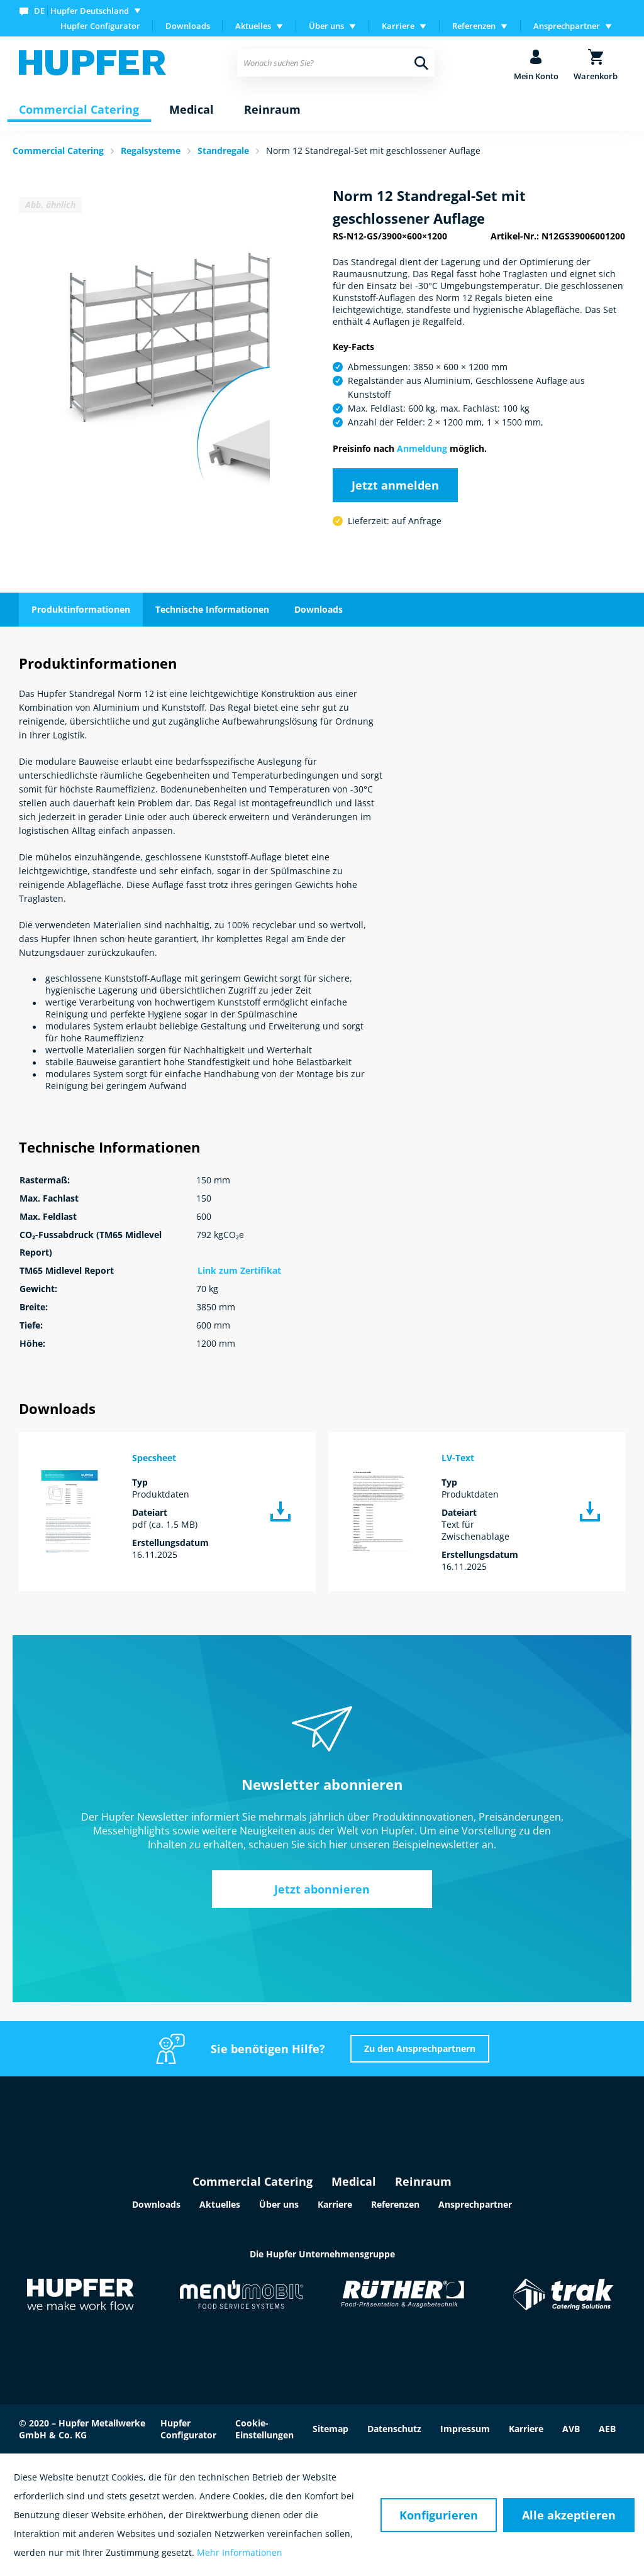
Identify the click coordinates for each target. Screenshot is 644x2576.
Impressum (465, 2429)
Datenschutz (394, 2429)
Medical (353, 2181)
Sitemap (330, 2429)
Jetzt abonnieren (322, 1889)
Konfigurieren (438, 2515)
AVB (571, 2429)
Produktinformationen (80, 609)
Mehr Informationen (239, 2552)
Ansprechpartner (475, 2204)
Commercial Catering (252, 2181)
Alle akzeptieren (569, 2515)
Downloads (187, 25)
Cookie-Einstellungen (264, 2429)
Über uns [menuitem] (326, 25)
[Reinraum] (272, 110)
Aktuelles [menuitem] (253, 25)
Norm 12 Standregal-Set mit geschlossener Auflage (373, 150)
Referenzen (395, 2204)
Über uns (279, 2204)
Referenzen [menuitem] (474, 25)
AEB (607, 2429)
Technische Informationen (212, 609)
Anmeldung (422, 448)
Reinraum (423, 2181)
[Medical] (191, 110)
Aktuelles (219, 2204)
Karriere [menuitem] (398, 25)
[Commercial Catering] (79, 110)
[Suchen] (421, 63)
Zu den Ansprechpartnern (419, 2048)
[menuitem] (83, 10)
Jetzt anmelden (395, 485)
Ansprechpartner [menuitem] (566, 25)
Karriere (335, 2204)
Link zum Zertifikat (239, 1270)
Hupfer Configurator (100, 25)
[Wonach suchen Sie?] (335, 63)
